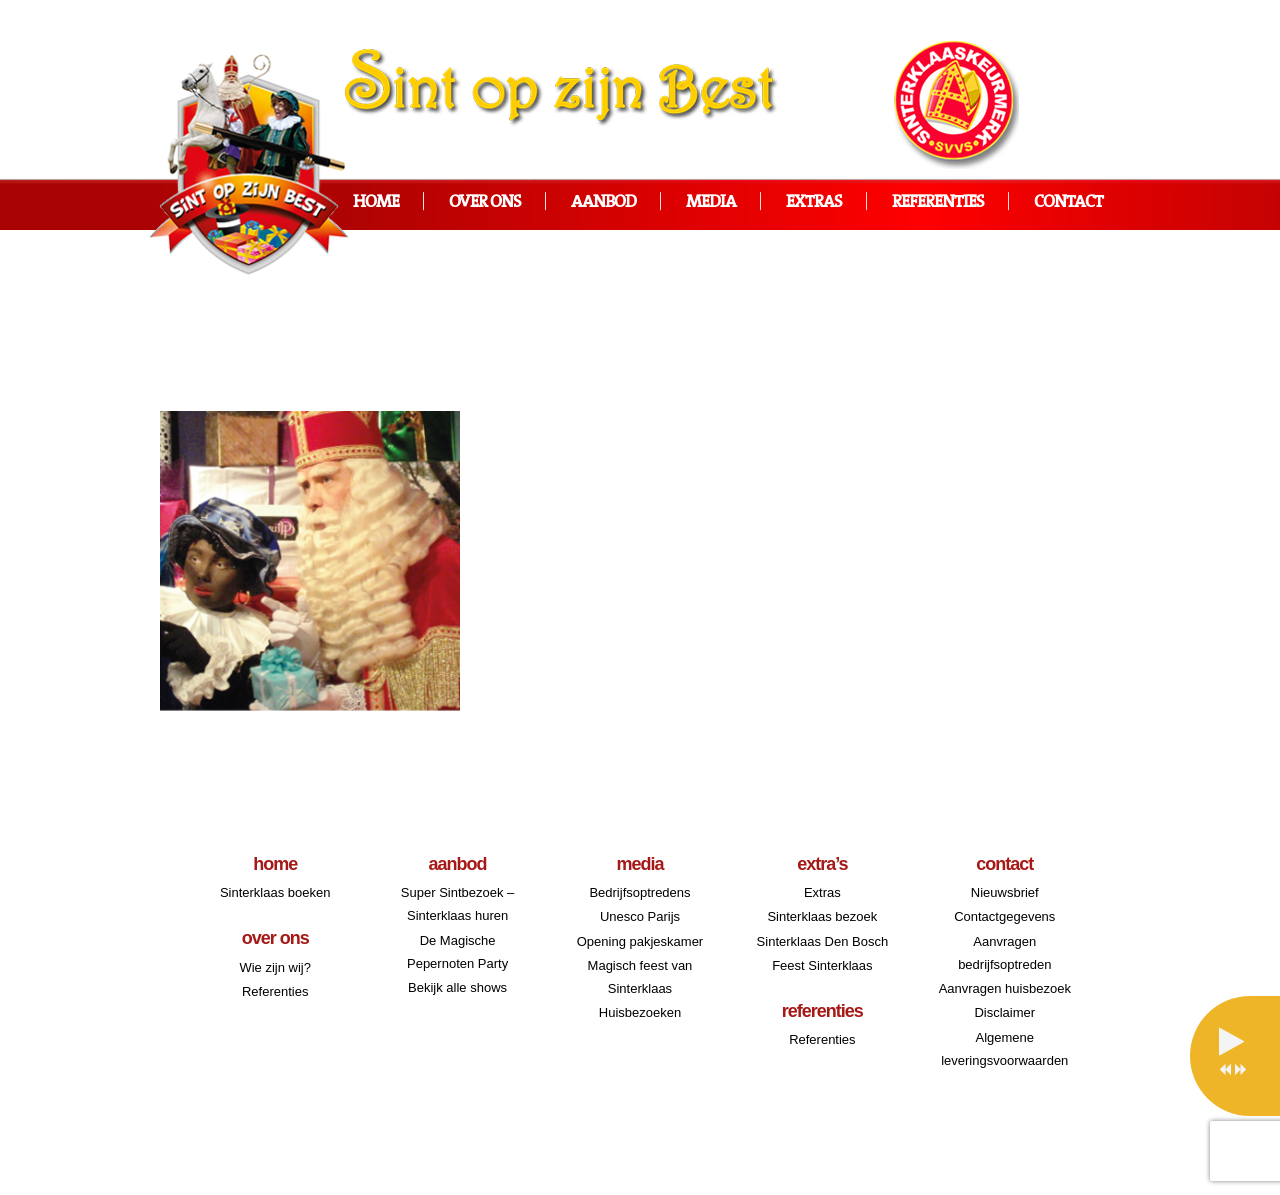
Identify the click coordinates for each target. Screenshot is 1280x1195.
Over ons (485, 202)
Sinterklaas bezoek (822, 916)
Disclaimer (1004, 1012)
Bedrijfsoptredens (639, 892)
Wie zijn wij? (275, 967)
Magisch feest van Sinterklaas (640, 977)
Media (711, 202)
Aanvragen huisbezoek (1005, 988)
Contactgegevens (1004, 916)
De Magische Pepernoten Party (457, 952)
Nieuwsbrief (1005, 892)
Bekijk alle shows (457, 987)
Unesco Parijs (640, 916)
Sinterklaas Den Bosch (823, 941)
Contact (1068, 202)
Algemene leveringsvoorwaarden (1004, 1049)
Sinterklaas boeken (275, 892)
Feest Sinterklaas (822, 965)
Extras (814, 202)
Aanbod (603, 202)
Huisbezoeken (640, 1012)
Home (376, 202)
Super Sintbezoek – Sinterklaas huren (457, 904)
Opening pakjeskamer (640, 941)
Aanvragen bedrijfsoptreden (1004, 953)
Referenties (938, 202)
